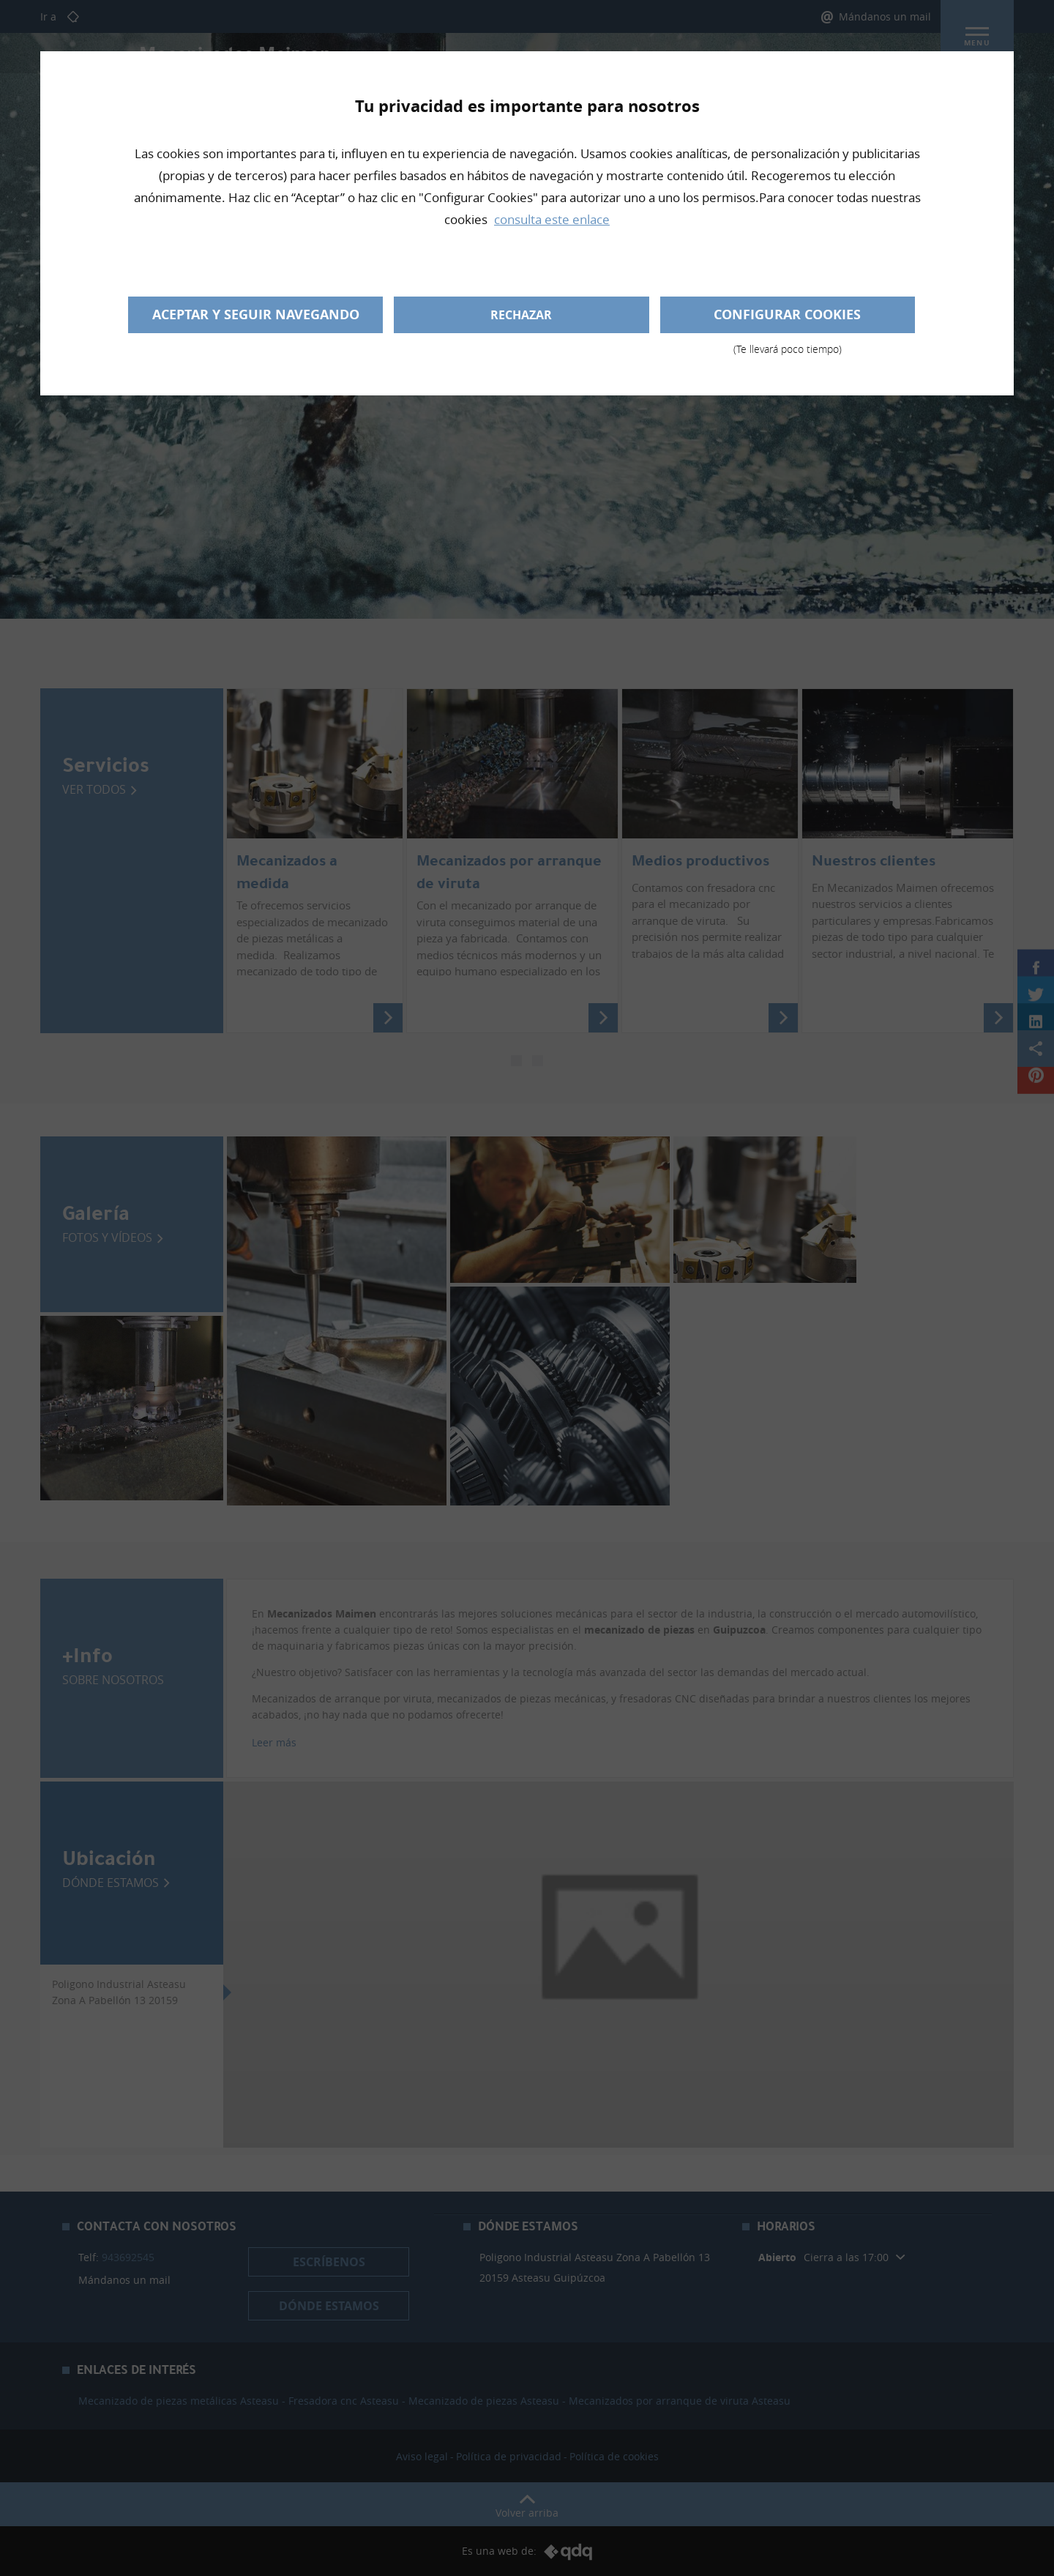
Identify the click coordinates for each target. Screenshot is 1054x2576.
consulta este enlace (552, 219)
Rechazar (521, 315)
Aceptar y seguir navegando (255, 314)
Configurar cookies (787, 319)
